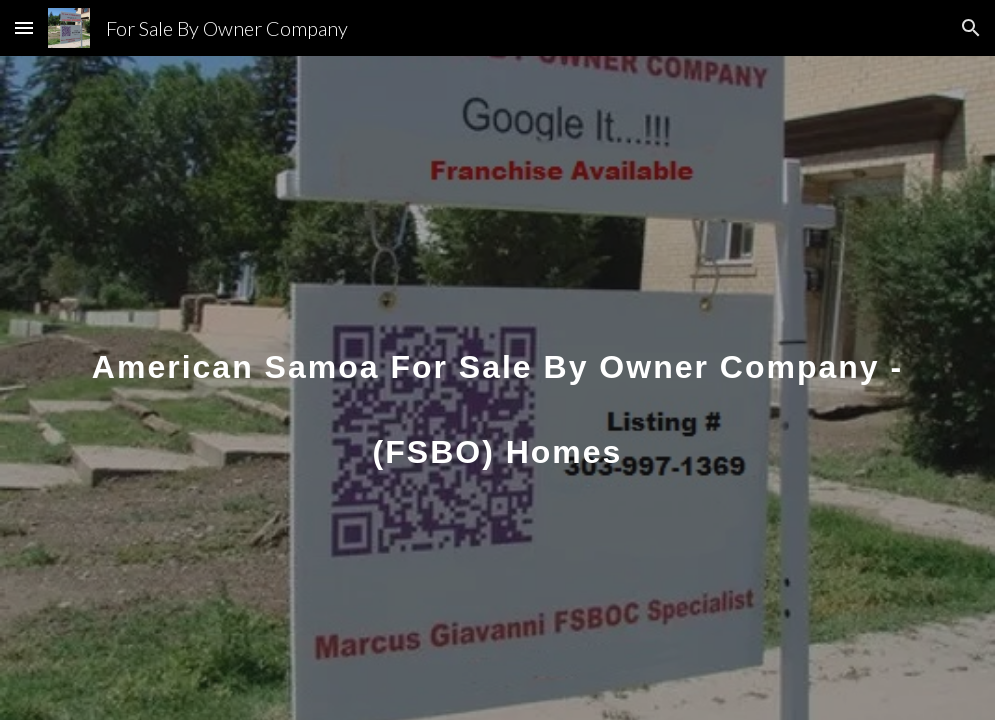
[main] (497, 388)
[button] (24, 27)
